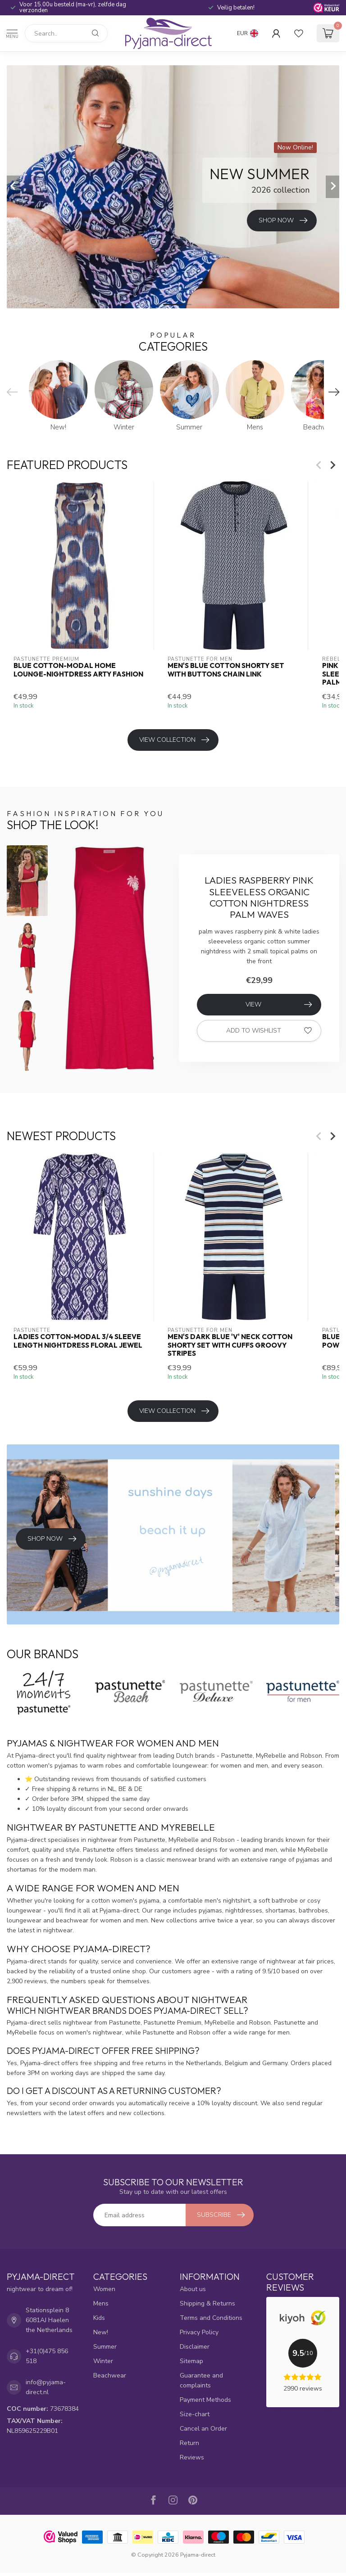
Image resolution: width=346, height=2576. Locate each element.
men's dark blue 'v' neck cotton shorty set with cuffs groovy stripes (230, 1345)
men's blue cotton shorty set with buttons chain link (226, 670)
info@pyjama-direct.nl (46, 2387)
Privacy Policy (199, 2332)
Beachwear (109, 2375)
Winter (103, 2361)
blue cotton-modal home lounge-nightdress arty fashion (78, 670)
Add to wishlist (269, 1031)
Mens (101, 2303)
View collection (174, 740)
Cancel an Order (203, 2428)
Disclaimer (194, 2346)
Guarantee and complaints (201, 2380)
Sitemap (191, 2361)
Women (104, 2289)
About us (193, 2289)
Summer (105, 2346)
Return (189, 2443)
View (279, 1004)
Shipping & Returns (207, 2303)
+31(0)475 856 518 (47, 2356)
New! (100, 2332)
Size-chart (194, 2414)
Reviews (192, 2457)
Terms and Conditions (211, 2318)
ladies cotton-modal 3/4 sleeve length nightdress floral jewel (78, 1341)
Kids (99, 2318)
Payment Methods (205, 2400)
